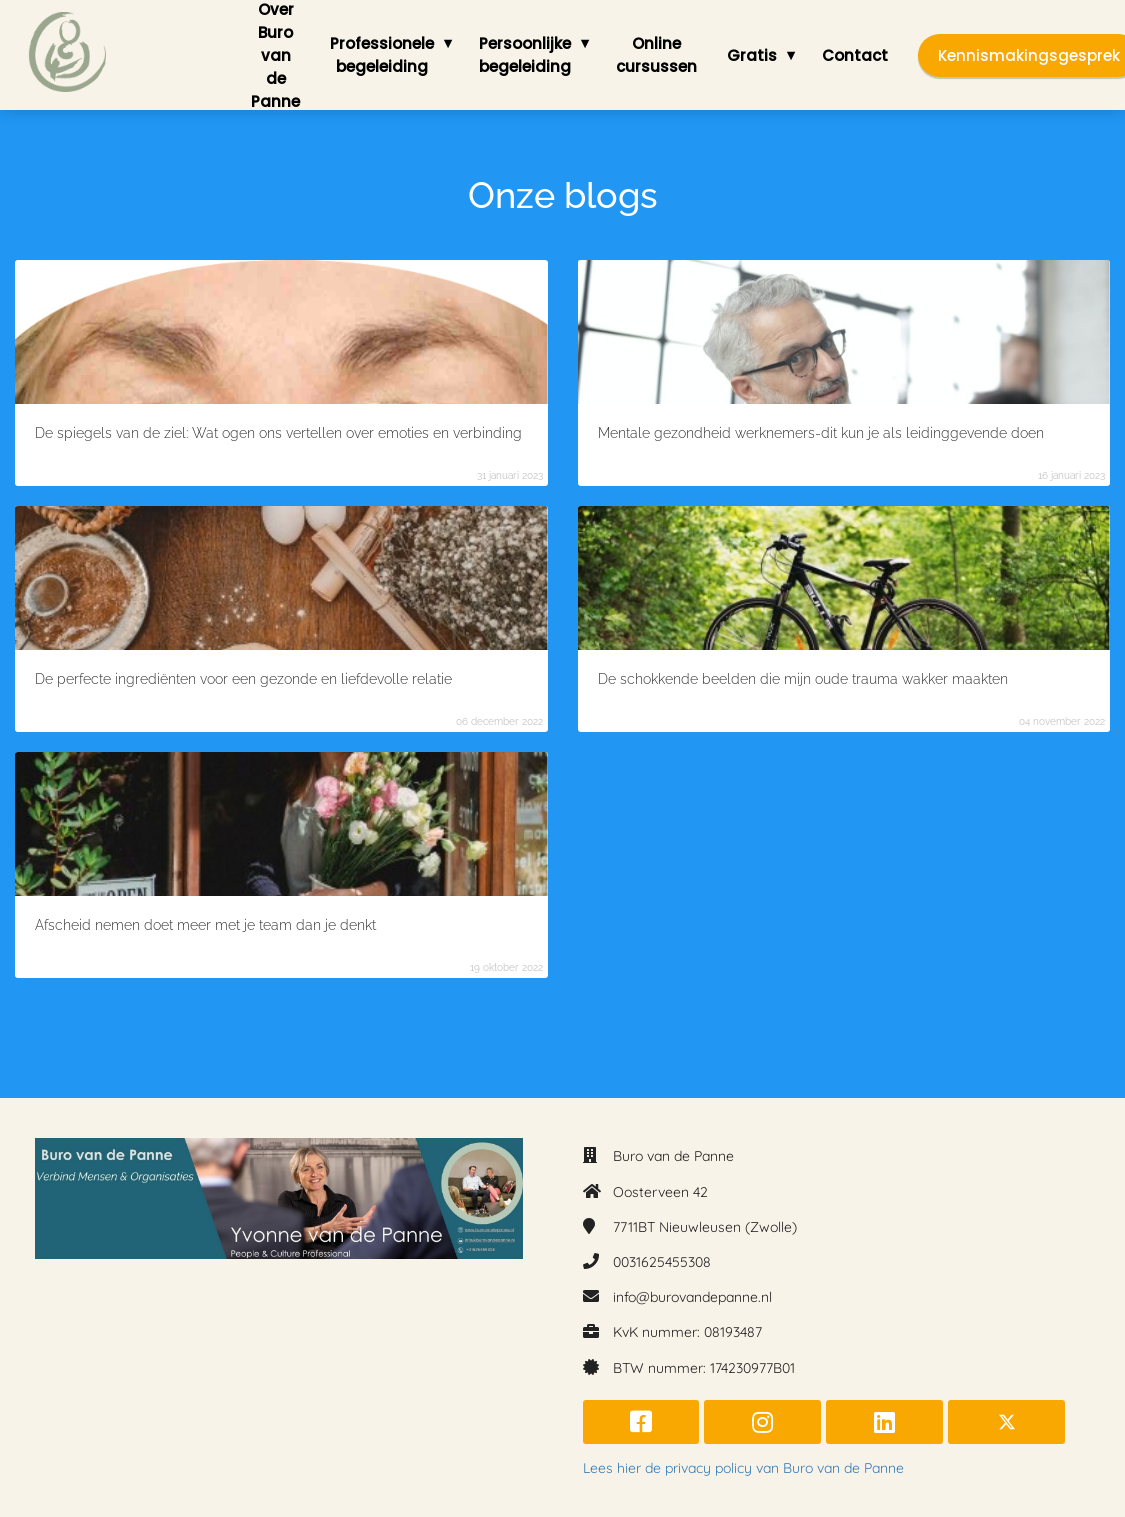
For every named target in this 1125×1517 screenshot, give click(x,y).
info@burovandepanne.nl (692, 1297)
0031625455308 (662, 1262)
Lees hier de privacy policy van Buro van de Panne (743, 1468)
